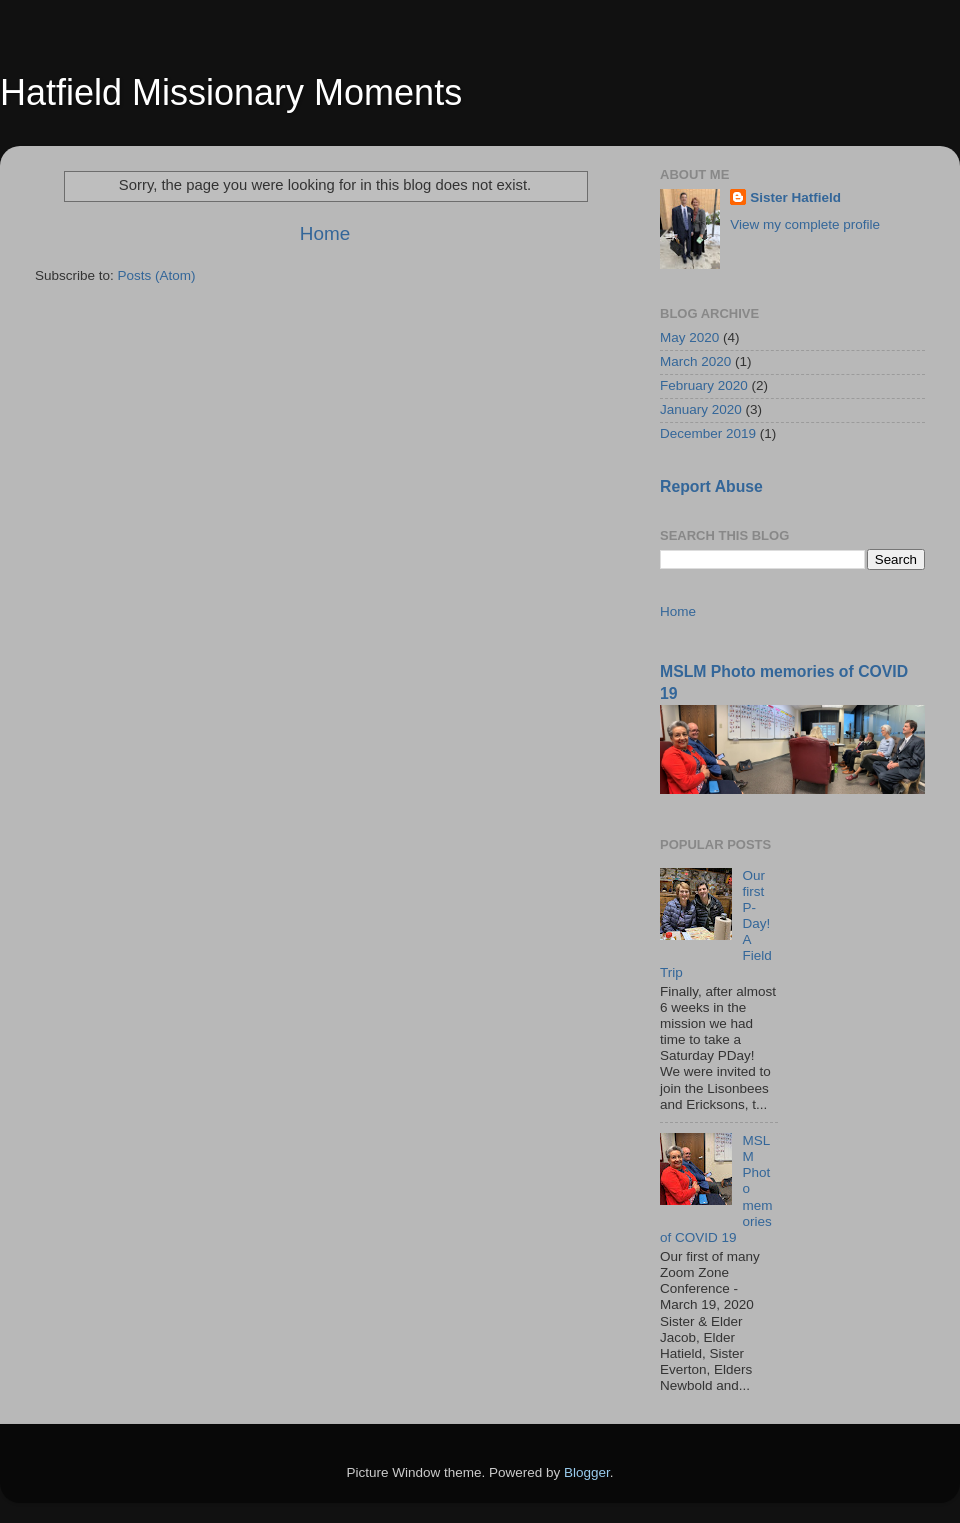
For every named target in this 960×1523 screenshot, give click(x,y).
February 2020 (704, 385)
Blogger (587, 1472)
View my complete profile (805, 224)
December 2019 (708, 433)
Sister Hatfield (795, 197)
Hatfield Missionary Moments (231, 92)
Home (325, 233)
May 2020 (689, 337)
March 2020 (695, 361)
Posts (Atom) (157, 275)
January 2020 (701, 409)
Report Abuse (711, 486)
